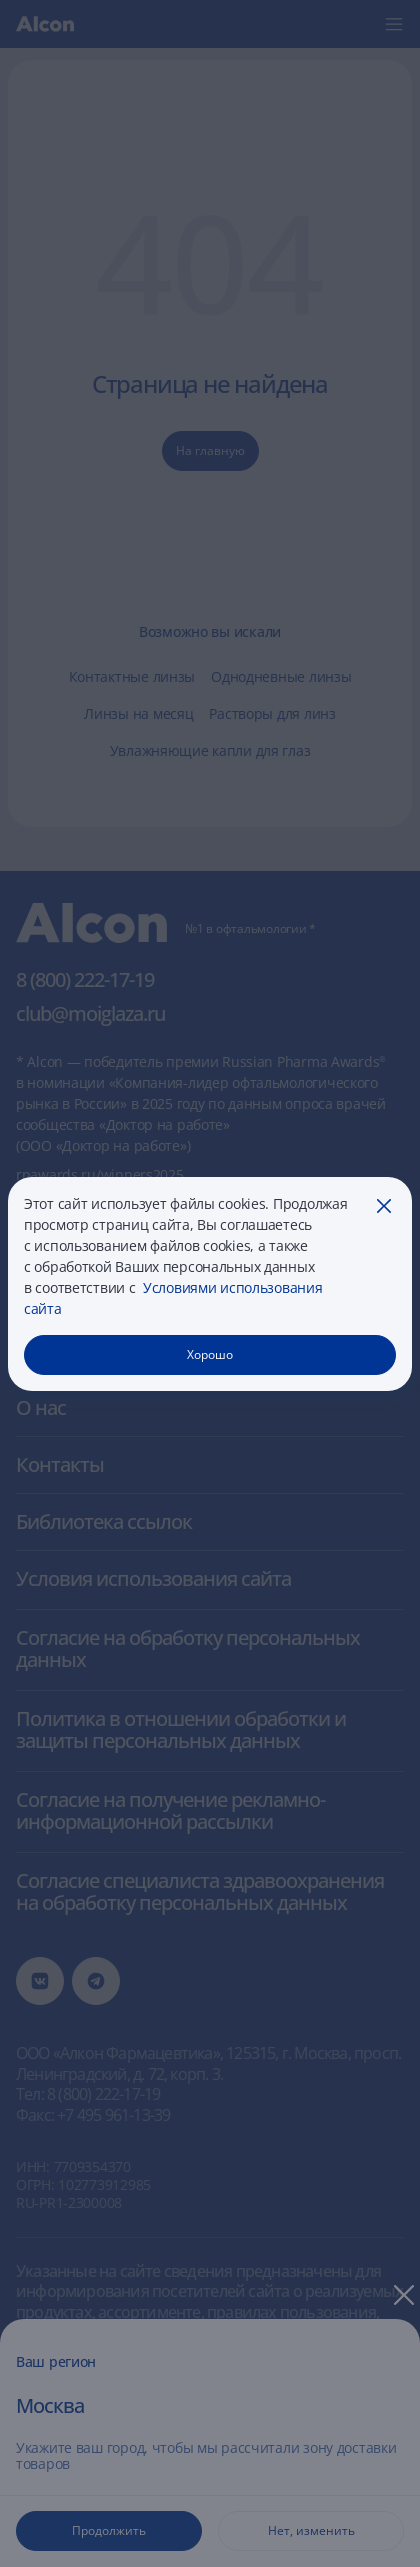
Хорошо (210, 1354)
